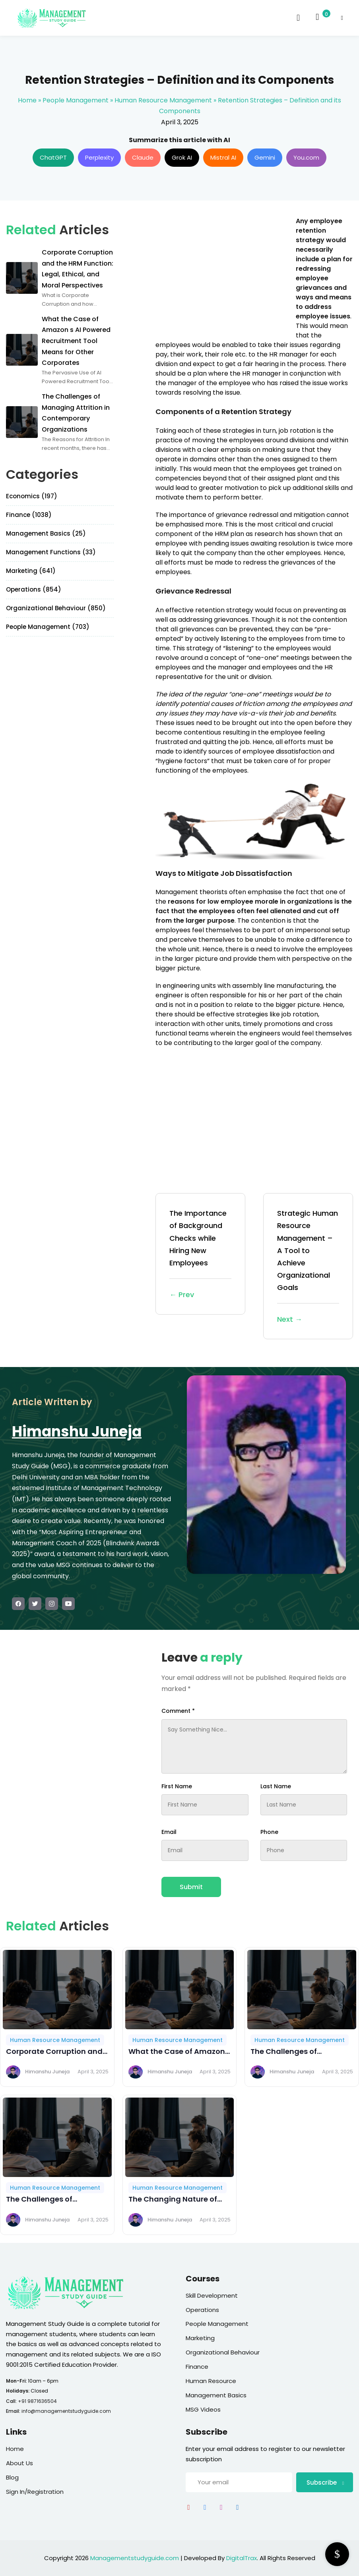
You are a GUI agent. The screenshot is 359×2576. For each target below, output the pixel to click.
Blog (12, 2477)
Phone (269, 1832)
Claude (142, 157)
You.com (306, 157)
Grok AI (182, 157)
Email (169, 1832)
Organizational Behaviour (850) (56, 608)
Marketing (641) (31, 571)
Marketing (200, 2338)
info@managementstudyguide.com (66, 2411)
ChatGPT (53, 157)
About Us (19, 2463)
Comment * (178, 1711)
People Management (76, 100)
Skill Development (212, 2295)
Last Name (275, 1786)
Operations (202, 2310)
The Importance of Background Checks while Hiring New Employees (200, 1254)
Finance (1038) (29, 515)
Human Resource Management (163, 100)
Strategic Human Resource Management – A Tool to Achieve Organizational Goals (308, 1266)
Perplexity (99, 157)
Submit (191, 1887)
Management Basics (216, 2395)
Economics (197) (31, 496)
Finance (197, 2366)
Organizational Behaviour (223, 2352)
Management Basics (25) (46, 533)
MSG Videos (203, 2409)
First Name (176, 1786)
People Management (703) (47, 627)
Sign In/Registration (35, 2491)
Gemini (264, 157)
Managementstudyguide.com (134, 2558)
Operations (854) (33, 589)
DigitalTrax (241, 2558)
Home (27, 100)
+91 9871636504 (37, 2401)
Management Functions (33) (51, 552)
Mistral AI (223, 157)
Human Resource (211, 2381)
